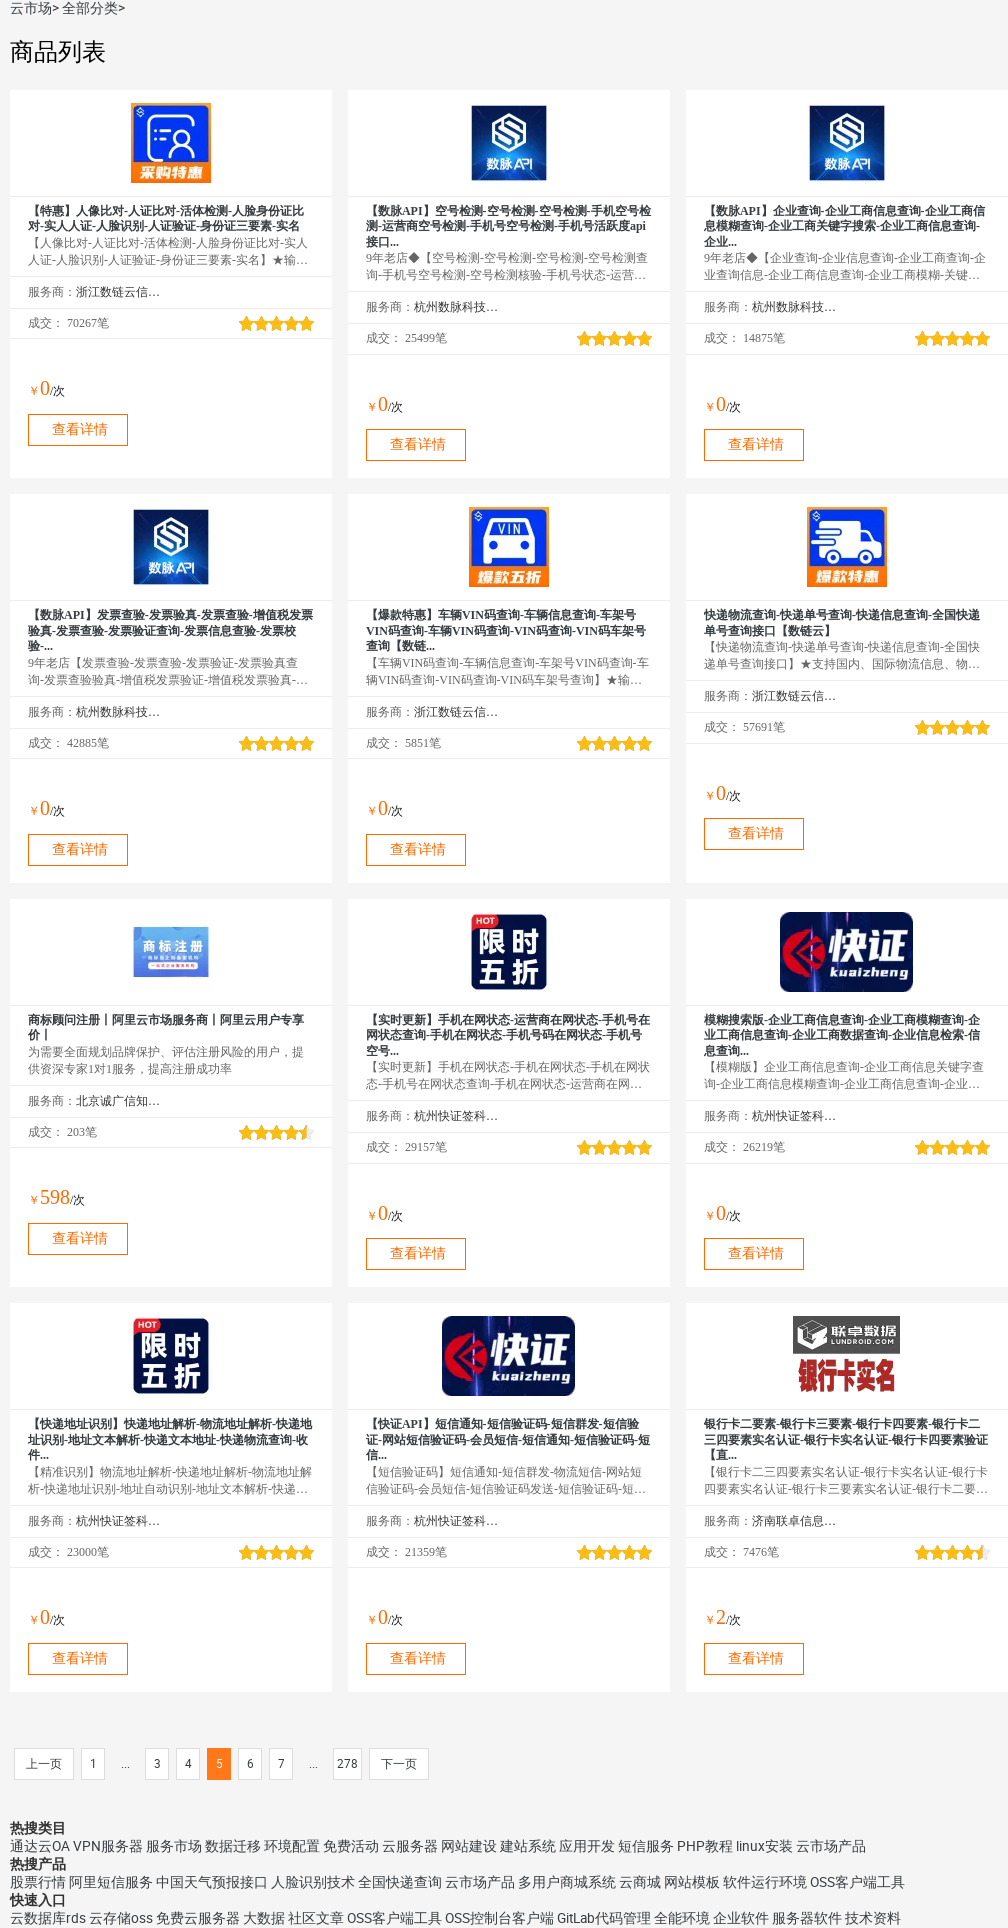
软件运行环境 (765, 1882)
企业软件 (741, 1918)
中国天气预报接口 (212, 1882)
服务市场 (174, 1846)
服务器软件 (807, 1918)
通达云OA (40, 1846)
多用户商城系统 (567, 1882)
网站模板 (692, 1882)
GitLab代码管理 (604, 1918)
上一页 (44, 1764)
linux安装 (764, 1846)
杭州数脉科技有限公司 (456, 307)
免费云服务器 (198, 1918)
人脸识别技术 (313, 1882)
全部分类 (90, 8)
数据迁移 (233, 1846)
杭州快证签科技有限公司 (456, 1116)
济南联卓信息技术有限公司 (794, 1521)
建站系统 (528, 1846)
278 (347, 1764)
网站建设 (469, 1846)
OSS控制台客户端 (499, 1918)
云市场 (31, 8)
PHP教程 (705, 1846)
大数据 (264, 1918)
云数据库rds (48, 1918)
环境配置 (292, 1846)
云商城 (640, 1882)
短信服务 (646, 1846)
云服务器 (410, 1846)
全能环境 (682, 1918)
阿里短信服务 (111, 1882)
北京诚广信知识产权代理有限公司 (118, 1101)
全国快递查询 (400, 1882)
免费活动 (351, 1846)
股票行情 (38, 1882)
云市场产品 (831, 1846)
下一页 (399, 1764)
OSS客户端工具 (857, 1882)
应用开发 (587, 1846)
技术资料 (873, 1918)
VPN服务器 (108, 1846)
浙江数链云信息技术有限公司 (118, 292)
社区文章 (316, 1918)
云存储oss (121, 1918)
